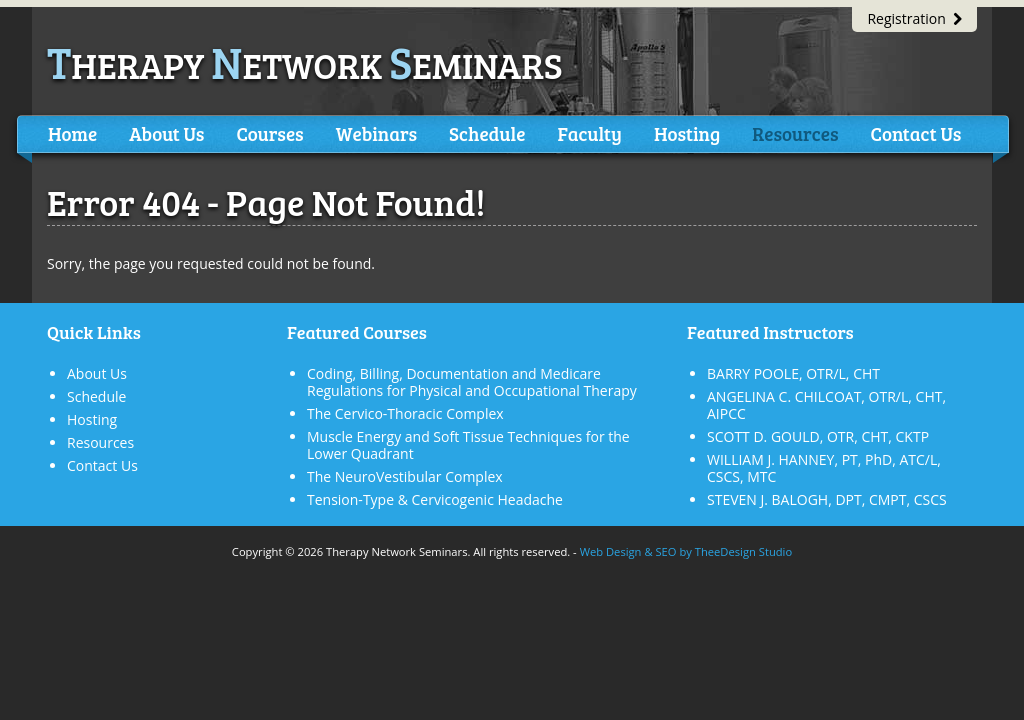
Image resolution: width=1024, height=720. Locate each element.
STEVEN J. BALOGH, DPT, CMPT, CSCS (827, 499)
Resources (795, 133)
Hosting (687, 133)
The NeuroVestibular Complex (405, 476)
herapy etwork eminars (305, 64)
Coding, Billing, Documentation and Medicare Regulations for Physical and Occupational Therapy (472, 382)
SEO (665, 551)
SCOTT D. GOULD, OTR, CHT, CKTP (818, 436)
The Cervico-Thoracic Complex (405, 413)
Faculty (589, 133)
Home (72, 133)
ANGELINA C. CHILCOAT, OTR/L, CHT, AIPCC (826, 405)
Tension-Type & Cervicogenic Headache (435, 499)
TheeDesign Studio (743, 551)
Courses (269, 133)
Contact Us (915, 133)
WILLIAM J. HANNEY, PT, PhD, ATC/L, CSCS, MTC (824, 468)
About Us (166, 133)
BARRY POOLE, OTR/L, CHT (793, 373)
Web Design (611, 551)
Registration (914, 18)
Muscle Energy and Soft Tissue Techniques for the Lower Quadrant (468, 445)
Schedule (487, 133)
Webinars (376, 133)
